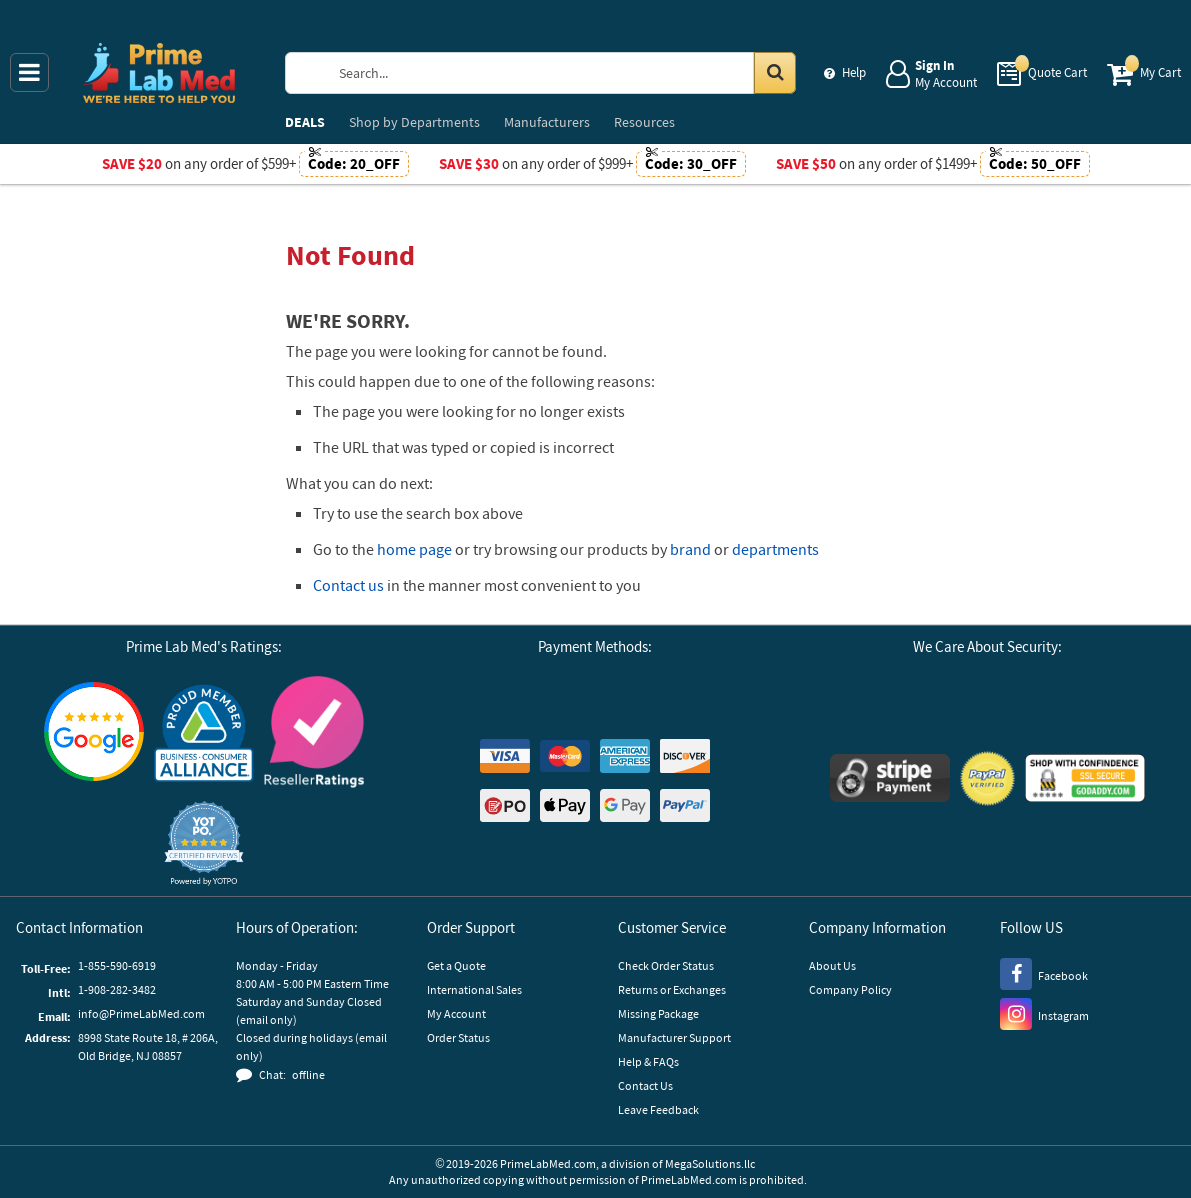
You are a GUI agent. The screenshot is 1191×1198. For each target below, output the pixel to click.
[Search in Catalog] (775, 73)
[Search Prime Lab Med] (560, 73)
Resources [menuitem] (644, 122)
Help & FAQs (648, 1061)
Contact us (348, 585)
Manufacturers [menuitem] (547, 122)
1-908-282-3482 (117, 989)
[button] (204, 843)
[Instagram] (1044, 1013)
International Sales (474, 989)
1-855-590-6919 (117, 965)
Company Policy (850, 989)
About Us (832, 965)
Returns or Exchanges (672, 989)
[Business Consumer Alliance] (204, 734)
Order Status (458, 1037)
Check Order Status (666, 965)
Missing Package (658, 1013)
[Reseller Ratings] (314, 734)
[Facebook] (1044, 973)
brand (690, 549)
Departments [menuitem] (414, 122)
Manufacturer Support (674, 1037)
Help (854, 72)
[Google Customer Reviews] (94, 734)
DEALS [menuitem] (305, 122)
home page (414, 549)
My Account (456, 1013)
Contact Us (645, 1085)
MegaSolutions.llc (710, 1163)
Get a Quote (456, 965)
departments (775, 549)
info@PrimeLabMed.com (141, 1013)
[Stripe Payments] (890, 780)
